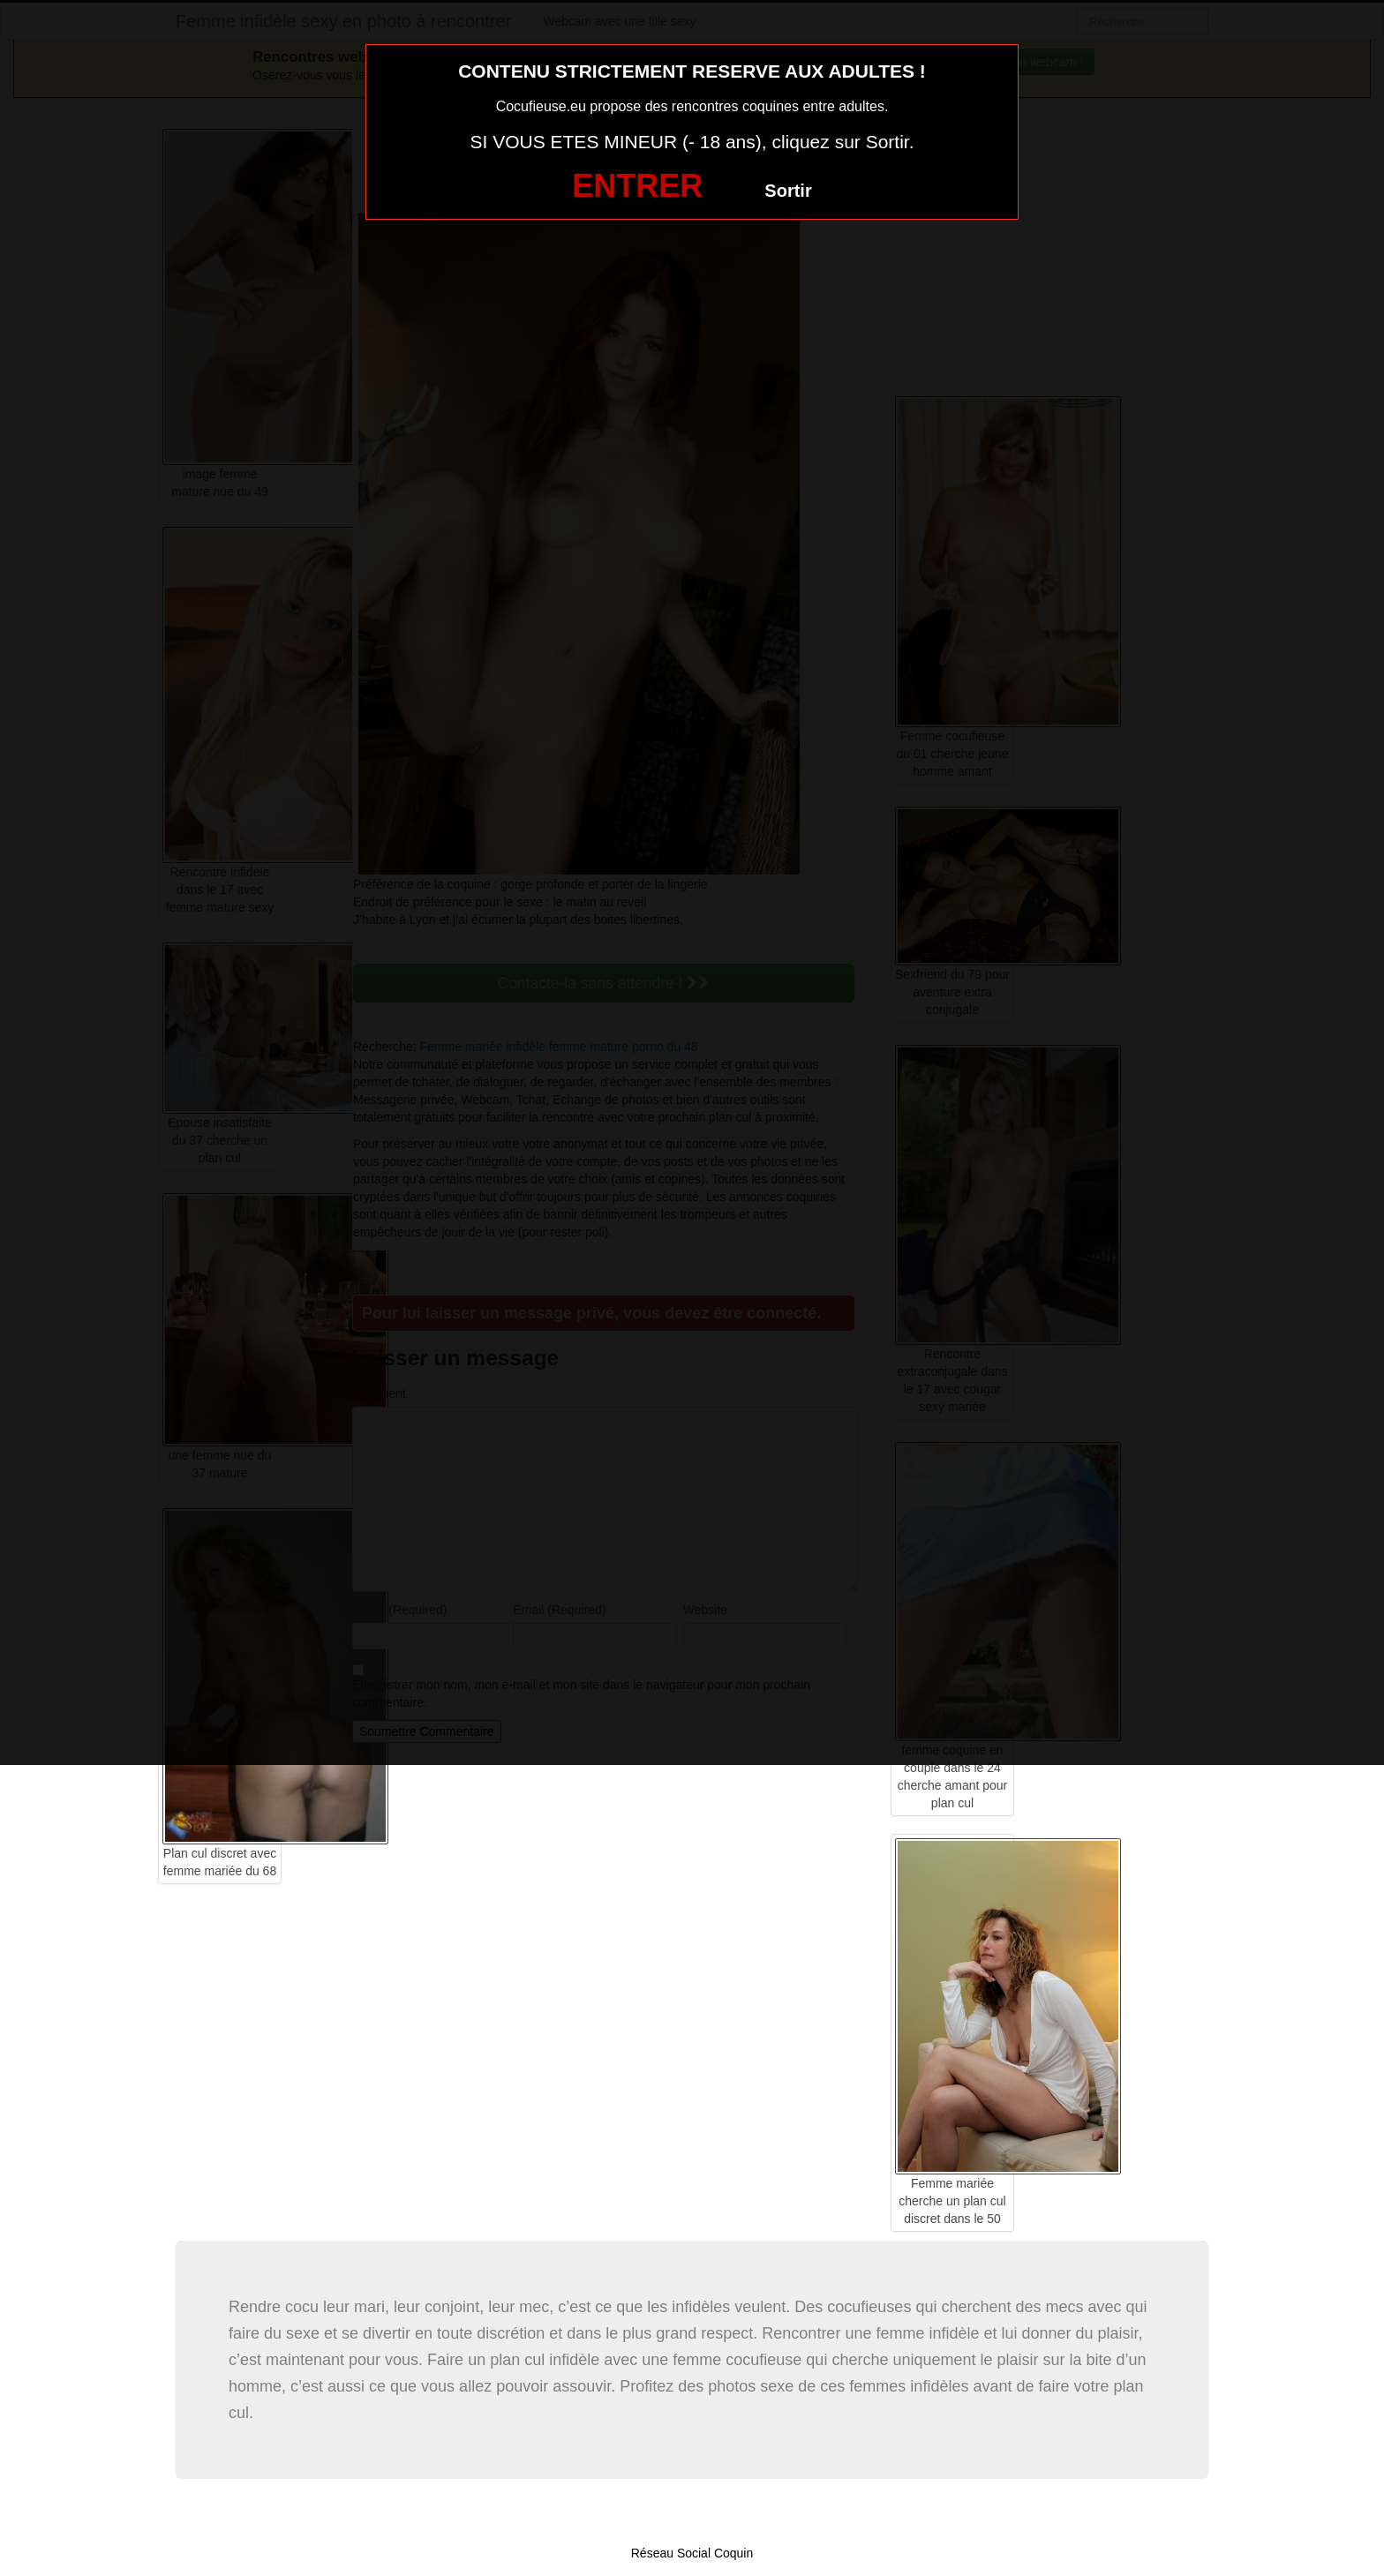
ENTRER (637, 186)
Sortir (787, 190)
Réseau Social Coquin (692, 2553)
